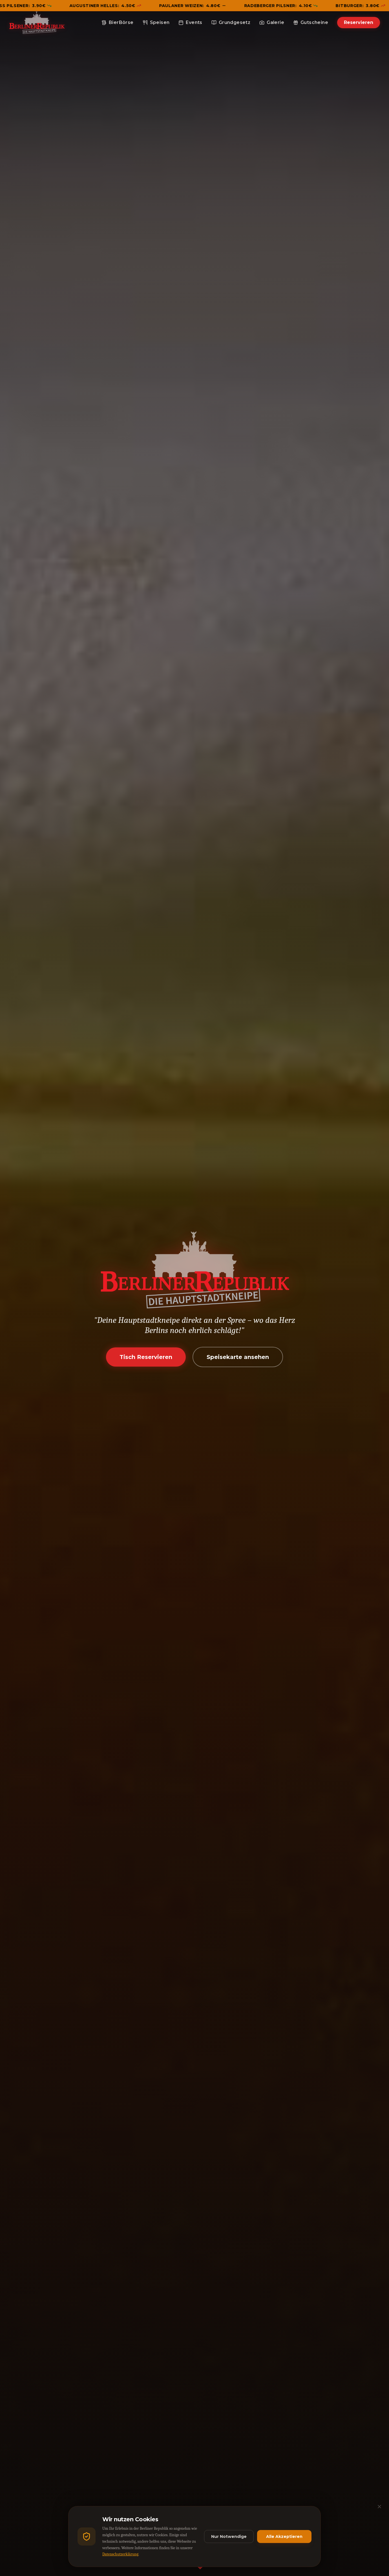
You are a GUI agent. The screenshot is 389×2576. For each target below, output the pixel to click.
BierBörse (117, 22)
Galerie (271, 22)
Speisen (156, 22)
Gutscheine (310, 22)
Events (190, 22)
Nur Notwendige (229, 2536)
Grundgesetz (230, 22)
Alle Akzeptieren (284, 2536)
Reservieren (358, 22)
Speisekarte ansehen (238, 1357)
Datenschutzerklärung (120, 2554)
